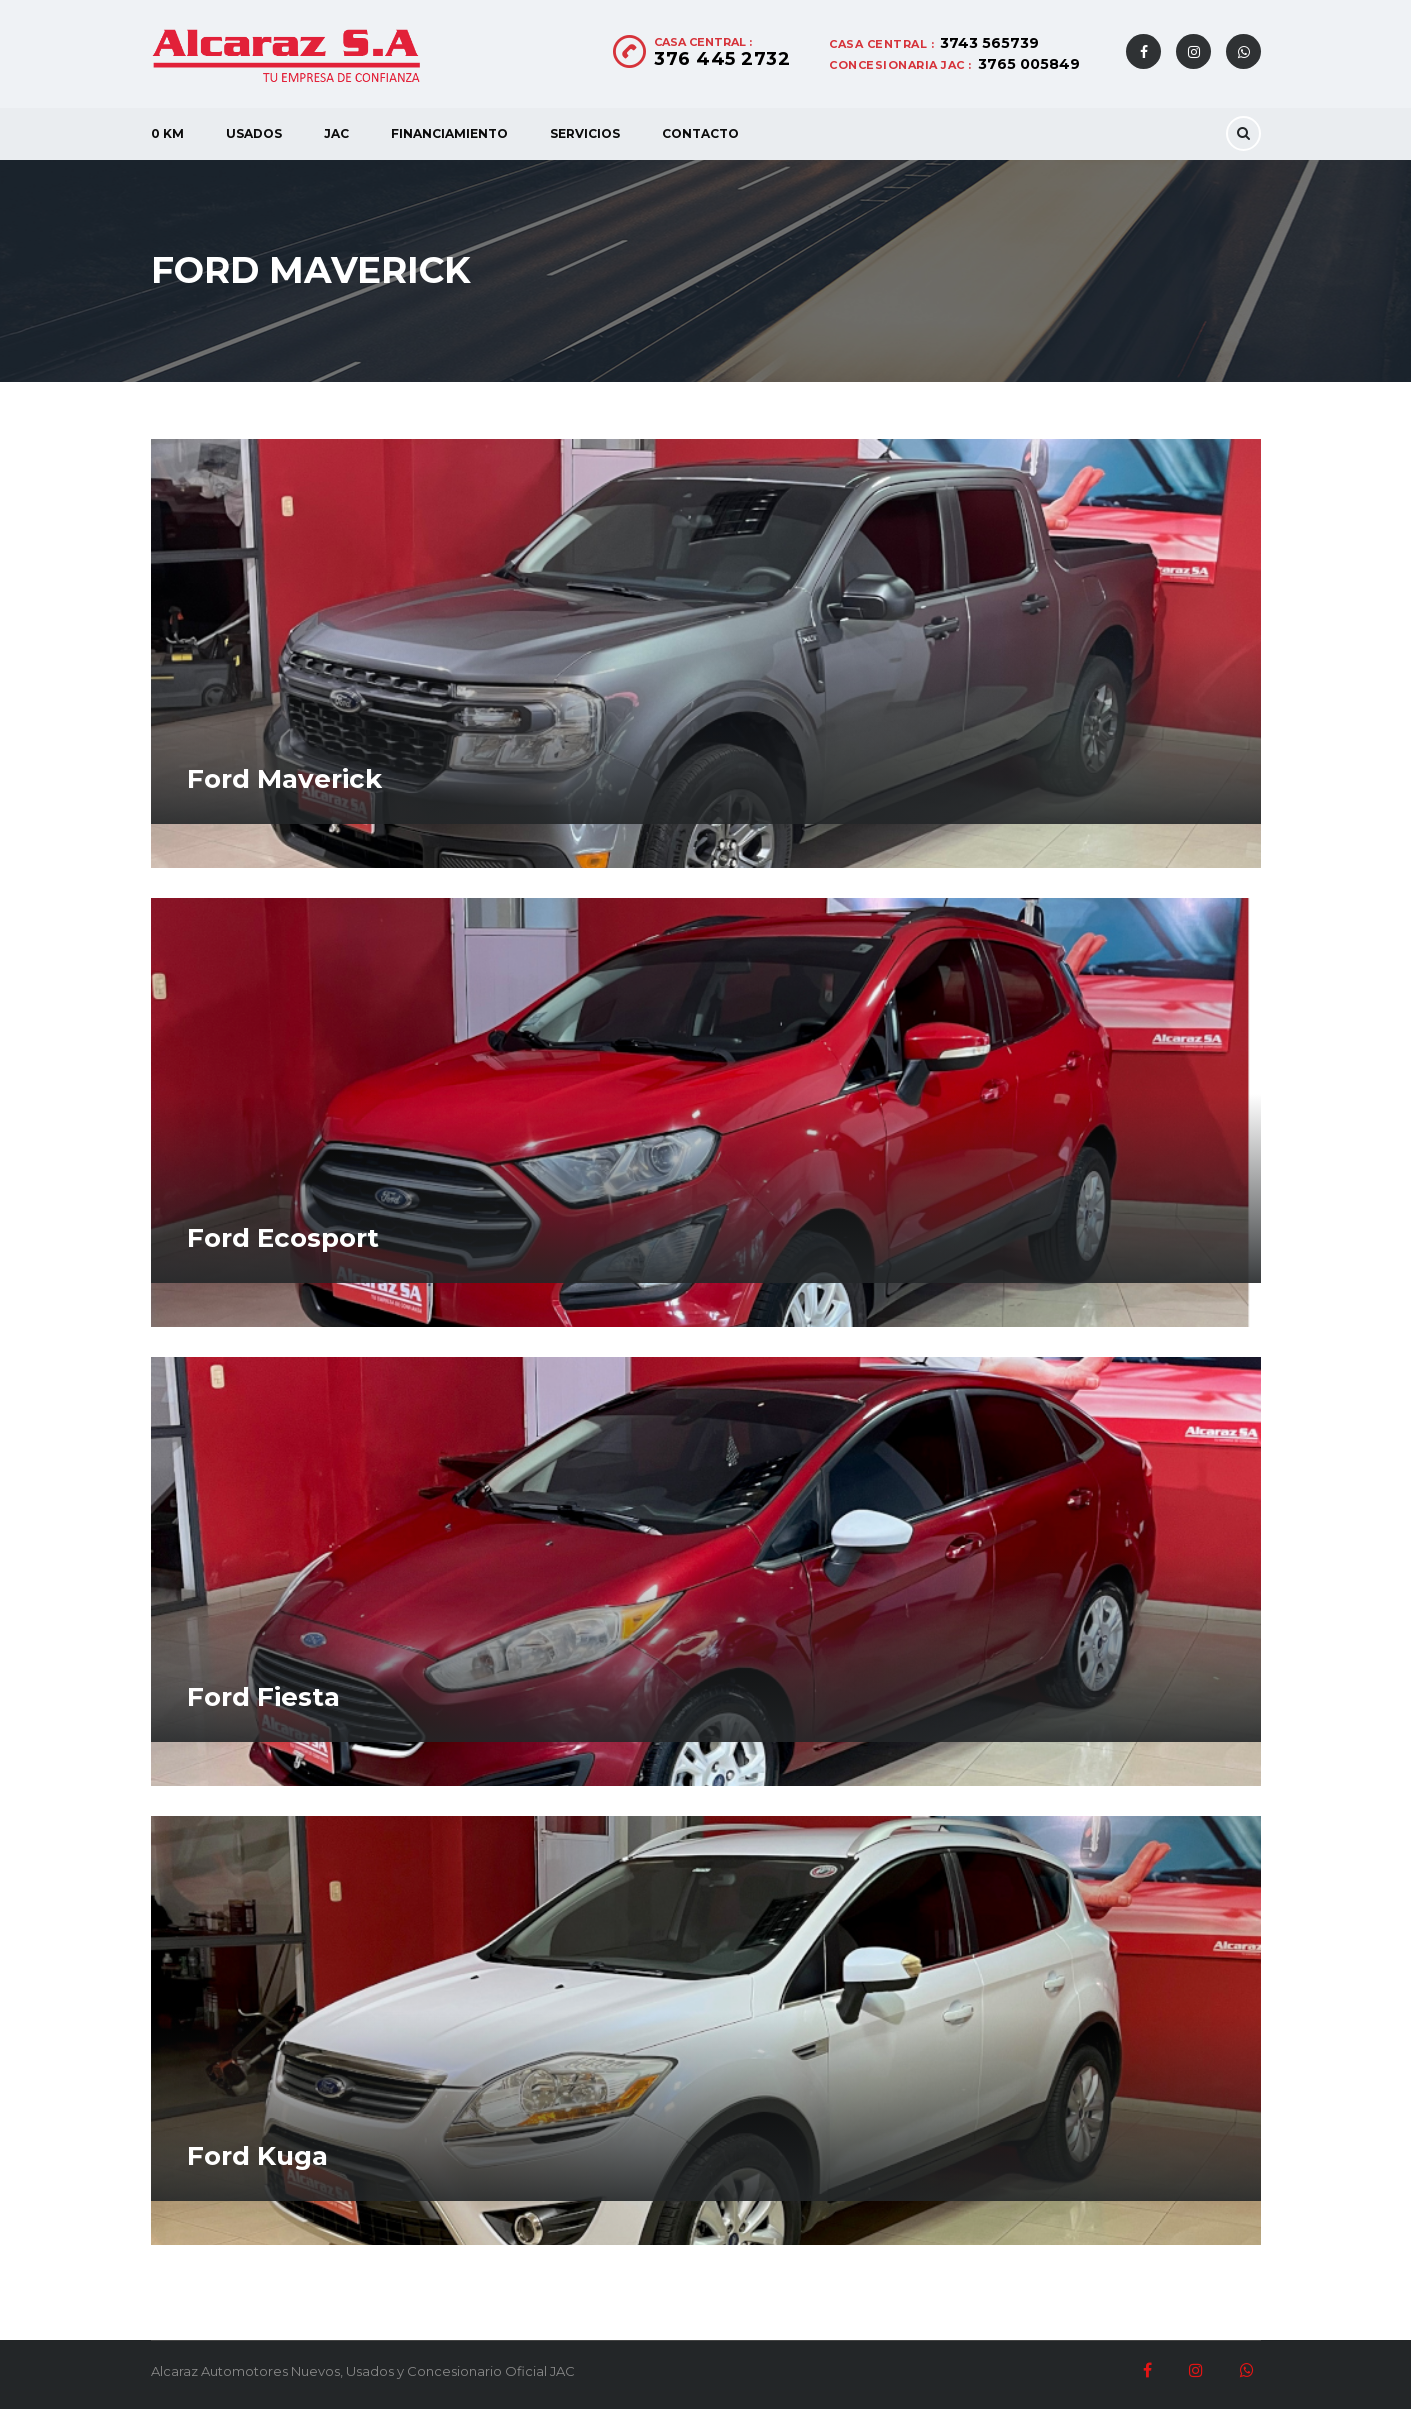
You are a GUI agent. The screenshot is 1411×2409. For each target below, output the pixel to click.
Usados (254, 133)
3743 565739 (989, 43)
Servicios (585, 133)
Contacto (700, 133)
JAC (336, 133)
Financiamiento (449, 133)
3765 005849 (1029, 64)
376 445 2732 (722, 59)
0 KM (167, 133)
